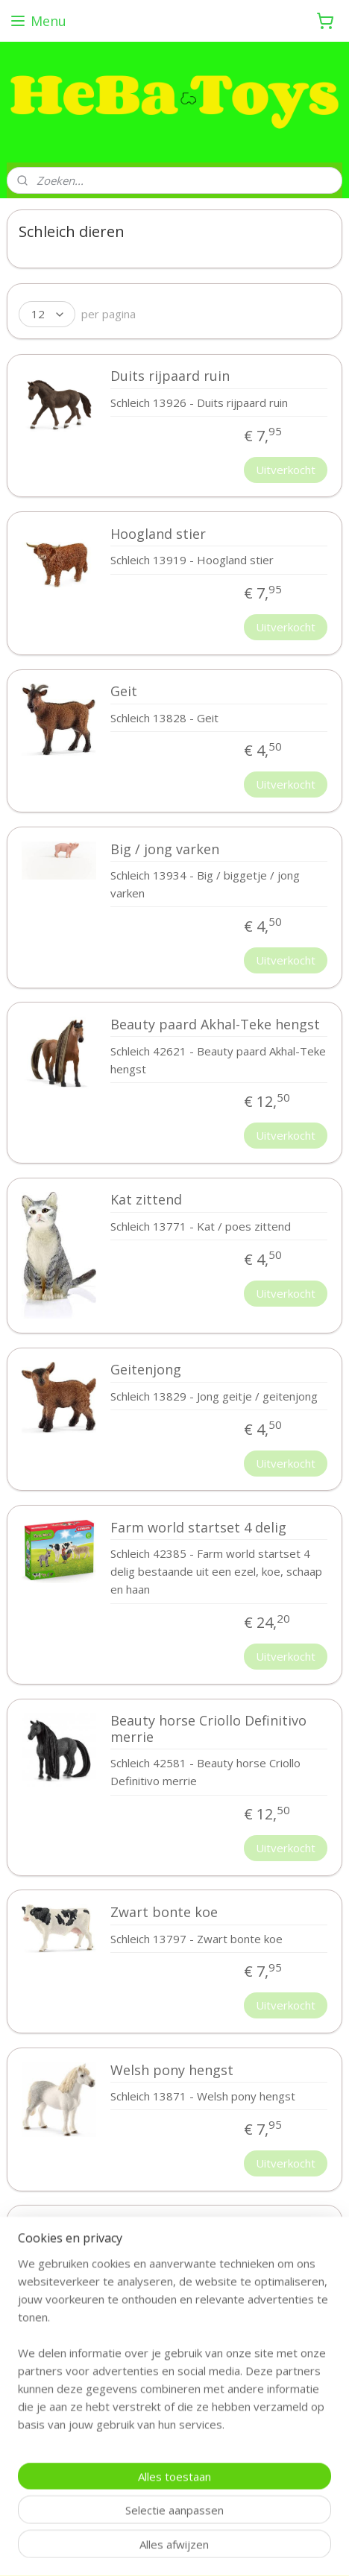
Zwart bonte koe (164, 1912)
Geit (123, 692)
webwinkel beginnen (277, 2524)
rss (220, 2524)
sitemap (189, 2524)
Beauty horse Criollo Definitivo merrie (208, 1729)
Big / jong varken (164, 849)
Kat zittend (146, 1200)
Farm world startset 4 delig (198, 1528)
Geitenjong (145, 1370)
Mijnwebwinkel (200, 2548)
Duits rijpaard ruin (170, 376)
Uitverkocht (285, 468)
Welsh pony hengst (171, 2070)
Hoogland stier (158, 534)
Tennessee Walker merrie (192, 2228)
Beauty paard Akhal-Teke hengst (215, 1025)
